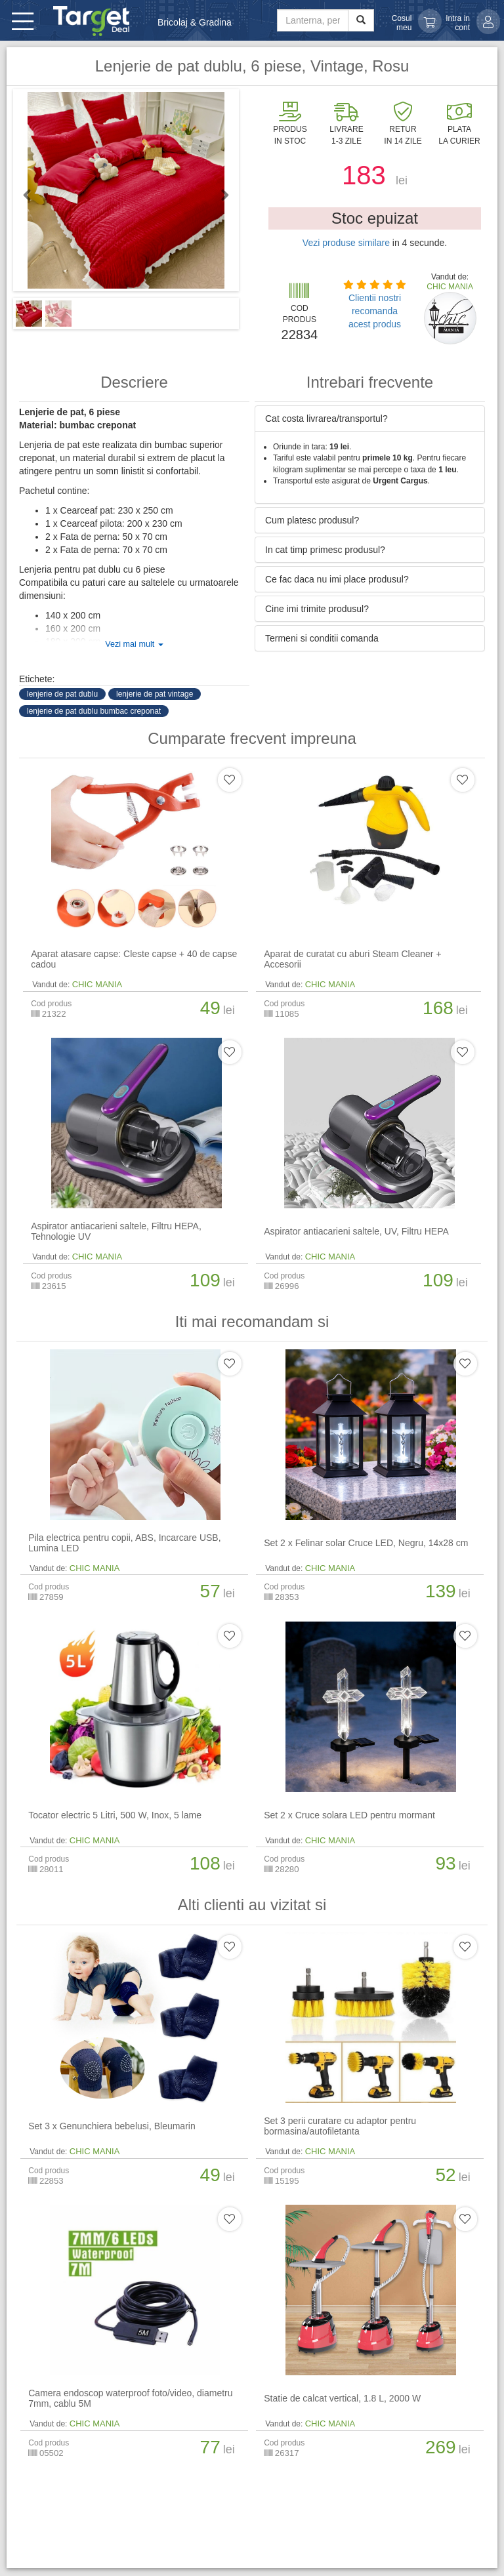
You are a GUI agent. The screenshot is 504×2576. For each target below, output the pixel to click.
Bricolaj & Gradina (195, 22)
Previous (32, 195)
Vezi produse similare (346, 242)
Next (219, 195)
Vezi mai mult (134, 644)
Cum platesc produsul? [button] (312, 520)
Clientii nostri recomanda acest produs (374, 311)
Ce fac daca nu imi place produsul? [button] (337, 579)
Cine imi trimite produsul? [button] (317, 608)
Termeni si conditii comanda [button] (322, 638)
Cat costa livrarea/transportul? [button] (326, 418)
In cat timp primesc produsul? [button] (325, 549)
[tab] (369, 418)
